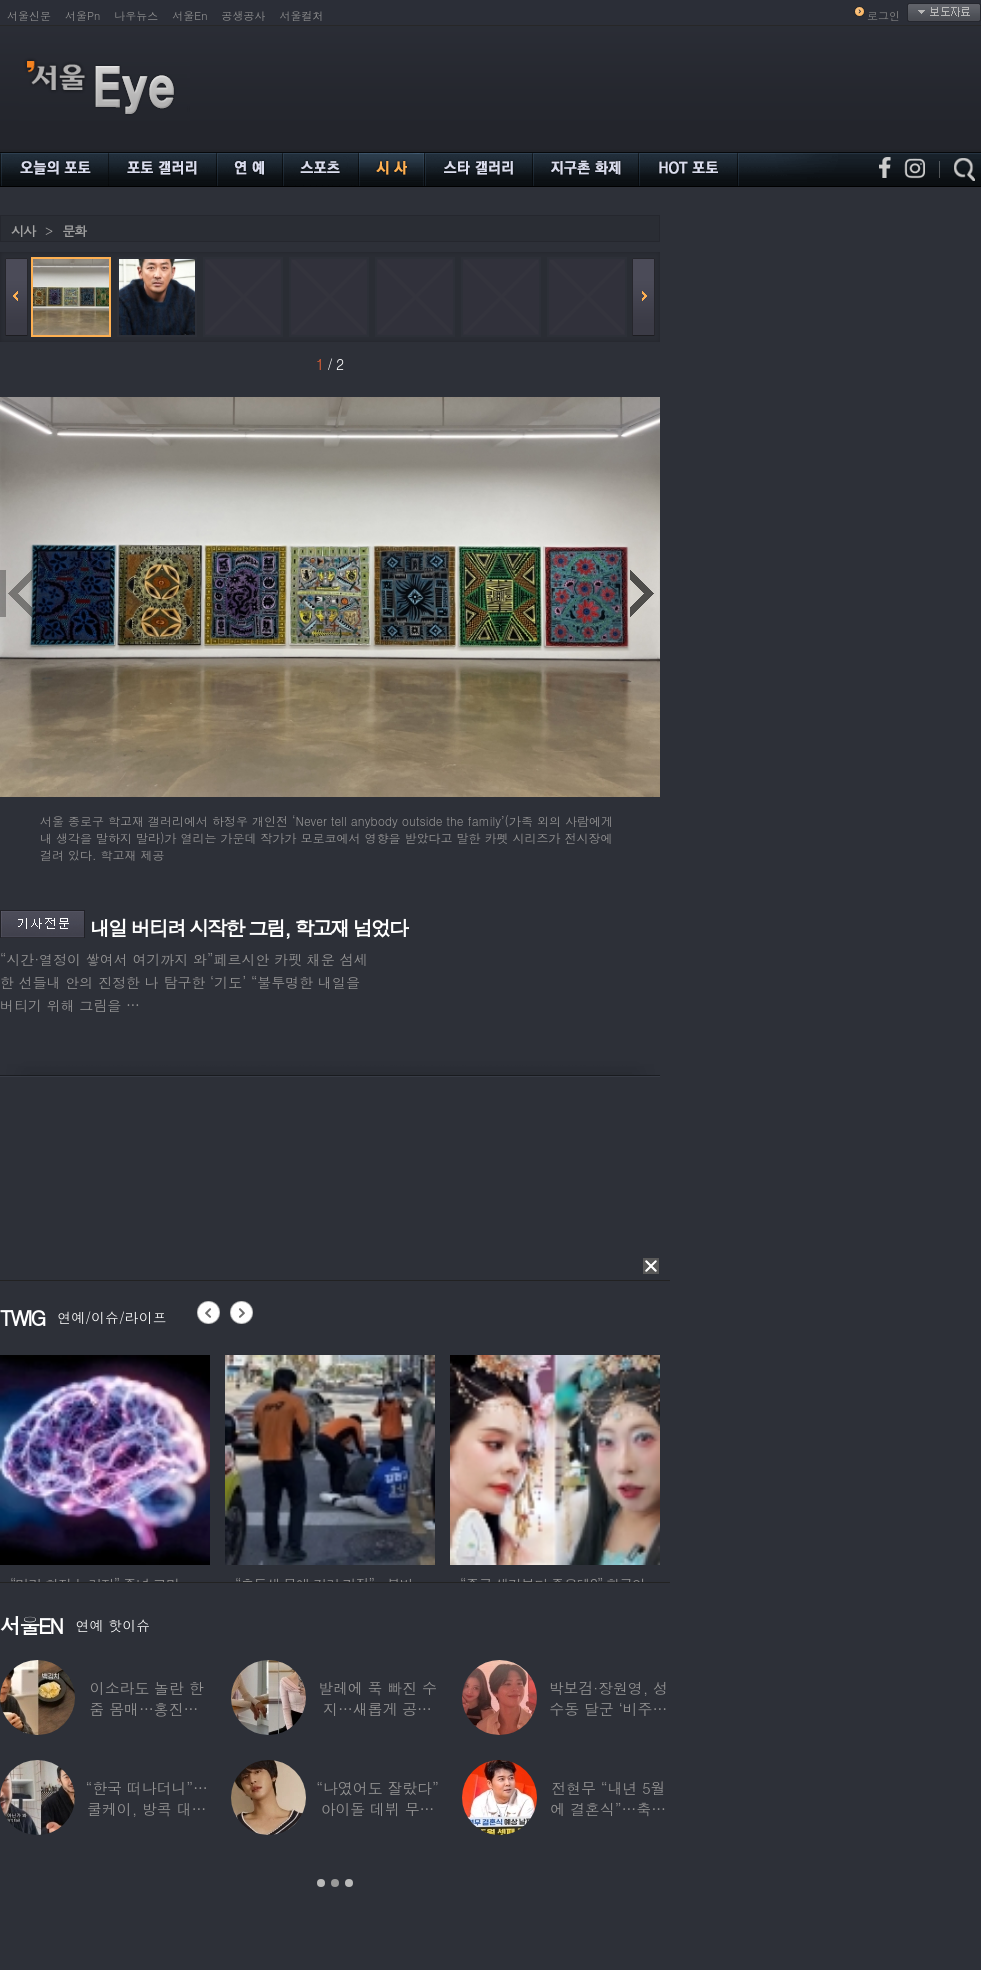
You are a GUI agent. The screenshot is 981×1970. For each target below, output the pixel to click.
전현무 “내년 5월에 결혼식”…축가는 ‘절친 (609, 1808)
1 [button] (321, 1883)
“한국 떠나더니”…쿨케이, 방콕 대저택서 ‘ (147, 1808)
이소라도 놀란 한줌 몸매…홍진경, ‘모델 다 (147, 1708)
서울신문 (29, 15)
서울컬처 (302, 15)
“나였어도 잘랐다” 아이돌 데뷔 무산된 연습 (377, 1808)
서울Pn (82, 15)
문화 (74, 230)
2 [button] (335, 1883)
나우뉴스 (136, 15)
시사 (23, 230)
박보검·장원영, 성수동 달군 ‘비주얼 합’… (608, 1708)
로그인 (883, 15)
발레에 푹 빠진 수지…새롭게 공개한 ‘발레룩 (377, 1708)
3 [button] (349, 1883)
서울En (189, 15)
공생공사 (244, 15)
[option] (142, 1457)
